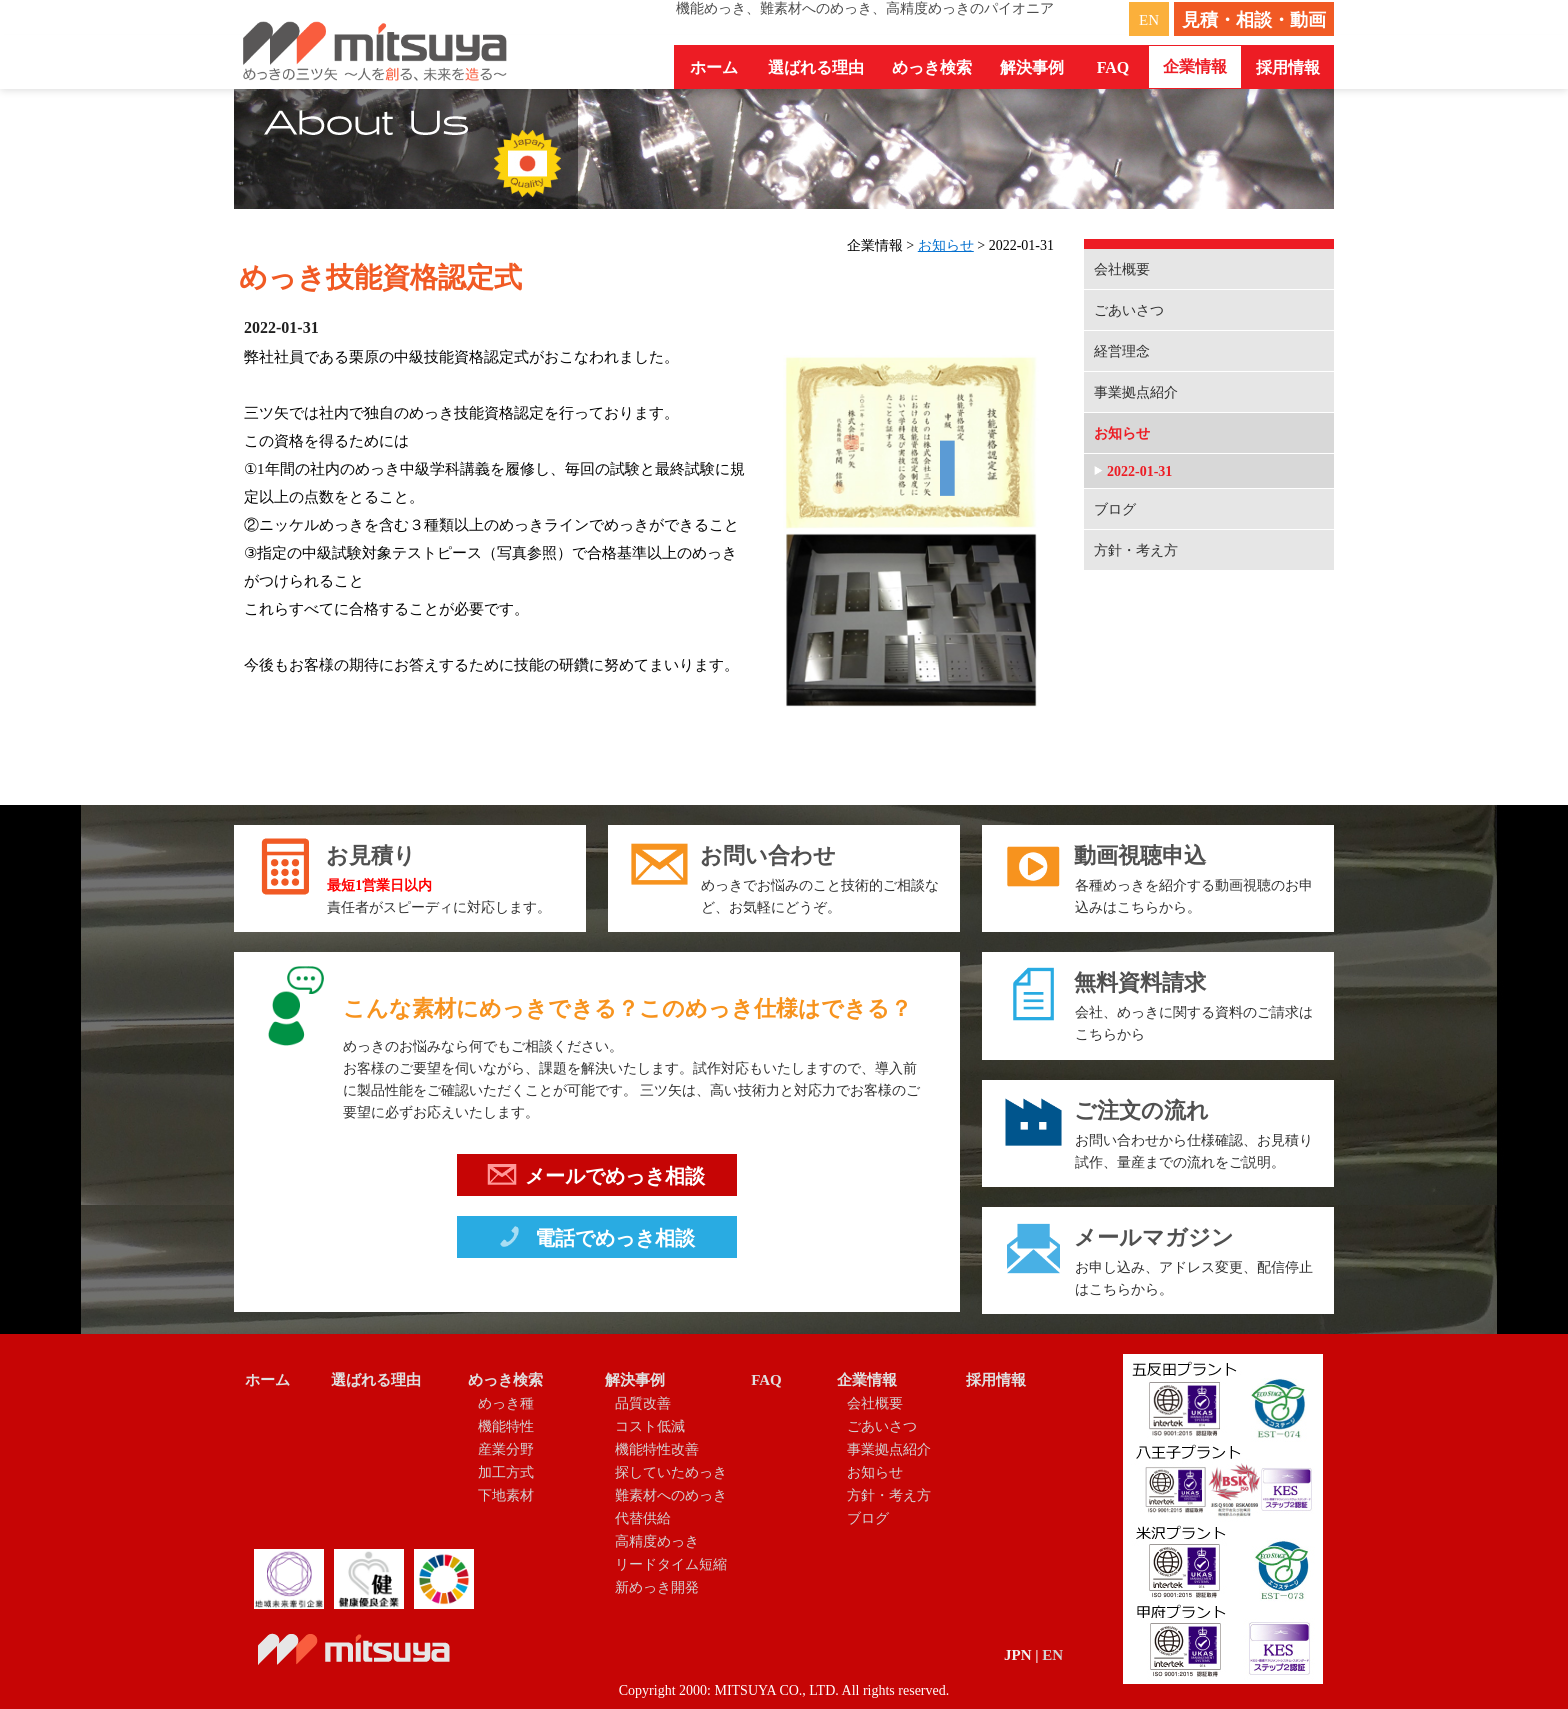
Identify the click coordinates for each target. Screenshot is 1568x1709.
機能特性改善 (657, 1449)
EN (1149, 20)
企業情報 (867, 1380)
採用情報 (1288, 67)
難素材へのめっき (671, 1495)
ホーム (714, 67)
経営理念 (1122, 351)
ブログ (1115, 509)
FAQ (1113, 67)
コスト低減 (650, 1426)
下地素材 (506, 1495)
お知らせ (946, 245)
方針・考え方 (1136, 550)
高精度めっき (657, 1541)
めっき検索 (505, 1380)
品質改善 (643, 1403)
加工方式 (506, 1472)
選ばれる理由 (816, 67)
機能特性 (506, 1426)
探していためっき (671, 1472)
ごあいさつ (1129, 310)
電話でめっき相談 (595, 1241)
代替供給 (643, 1518)
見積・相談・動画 (1254, 20)
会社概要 (1122, 269)
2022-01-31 (1139, 471)
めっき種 (506, 1403)
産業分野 (506, 1449)
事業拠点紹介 (1136, 392)
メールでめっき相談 (596, 1179)
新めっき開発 (657, 1587)
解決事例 (635, 1380)
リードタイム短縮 (671, 1564)
